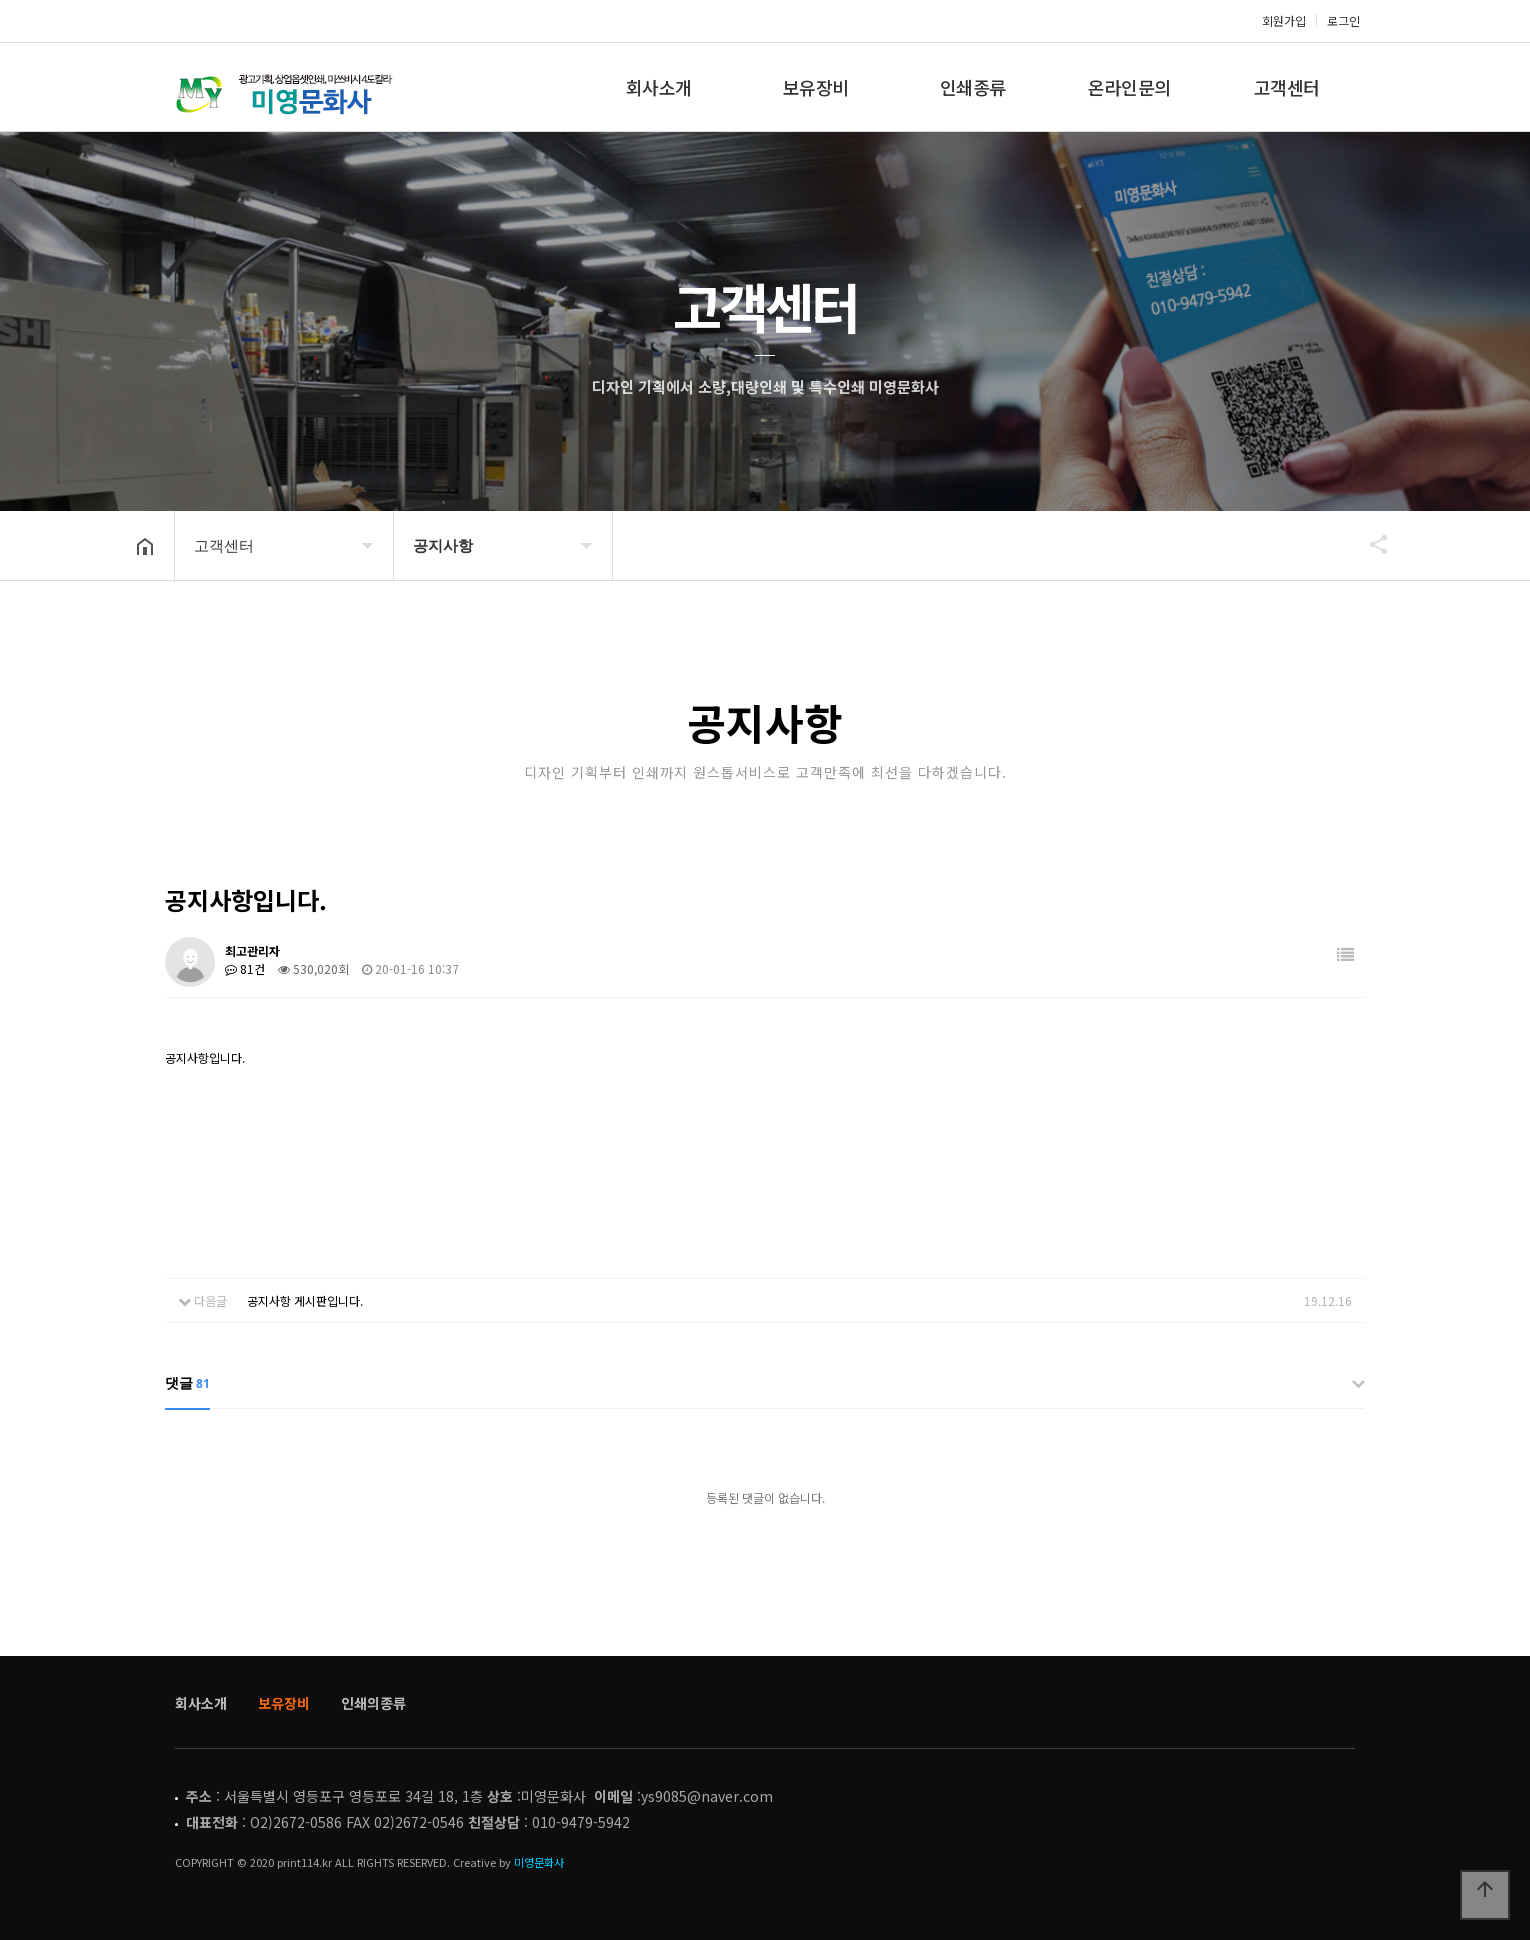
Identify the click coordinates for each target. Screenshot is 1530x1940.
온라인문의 (1129, 87)
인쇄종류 (973, 87)
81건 (245, 968)
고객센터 (1287, 87)
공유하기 (1369, 544)
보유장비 (816, 87)
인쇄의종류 (373, 1703)
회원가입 (1284, 20)
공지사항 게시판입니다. (305, 1300)
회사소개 (659, 87)
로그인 (1343, 20)
